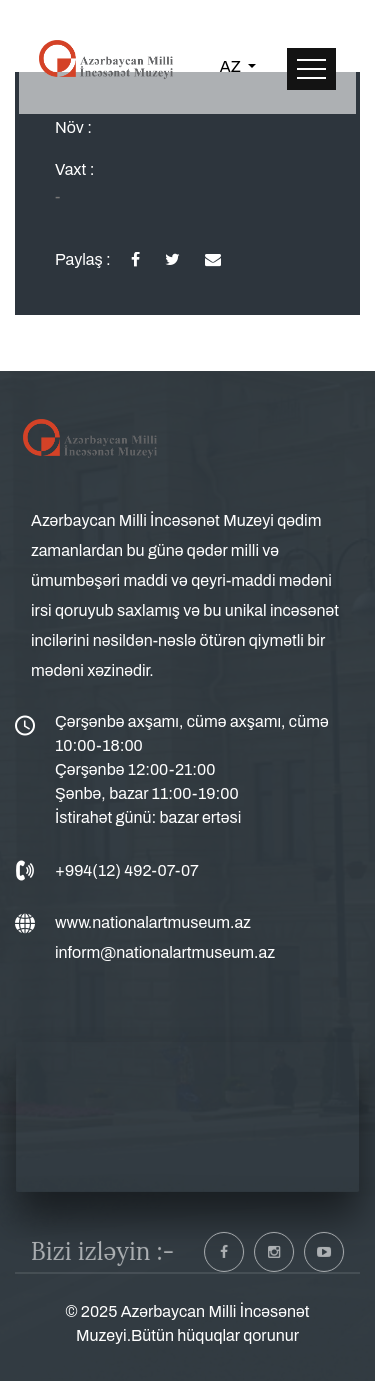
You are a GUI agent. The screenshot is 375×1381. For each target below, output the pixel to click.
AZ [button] (232, 66)
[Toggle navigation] (311, 69)
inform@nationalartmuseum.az (165, 952)
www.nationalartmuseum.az (153, 922)
